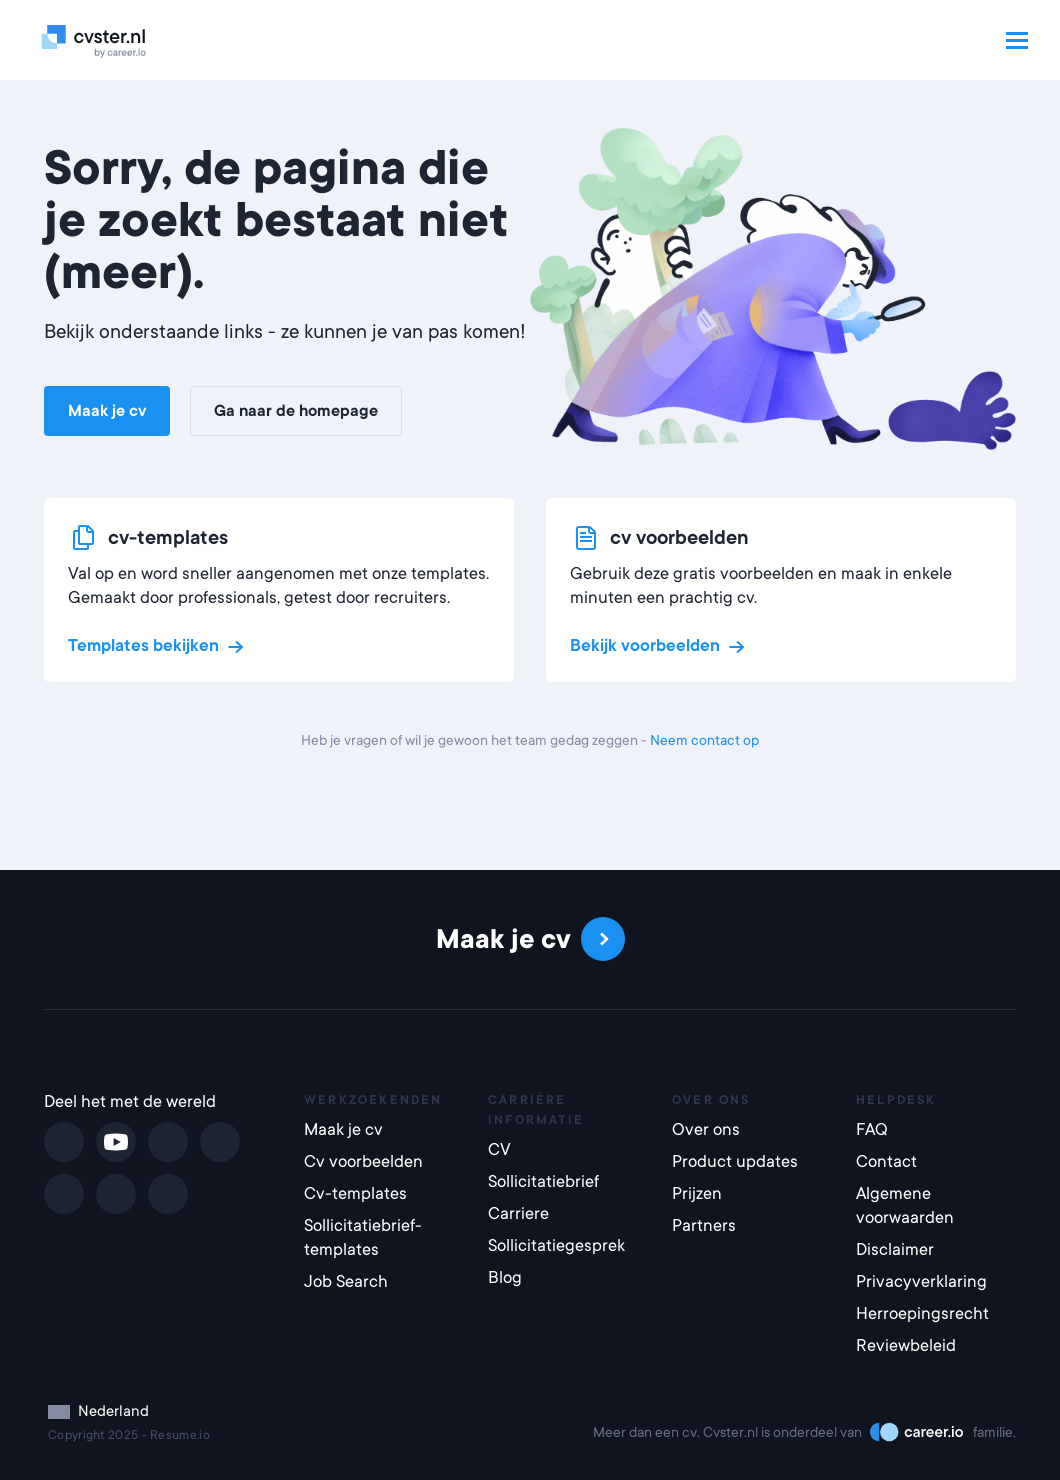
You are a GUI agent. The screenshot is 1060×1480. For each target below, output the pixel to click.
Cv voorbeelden (363, 1161)
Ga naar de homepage (296, 411)
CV (499, 1149)
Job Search (346, 1281)
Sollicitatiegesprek (556, 1245)
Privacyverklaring (921, 1281)
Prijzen (697, 1193)
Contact (886, 1161)
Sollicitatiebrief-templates (363, 1237)
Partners (704, 1225)
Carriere (518, 1213)
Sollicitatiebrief (543, 1181)
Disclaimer (895, 1249)
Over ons (706, 1129)
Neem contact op (704, 740)
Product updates (735, 1161)
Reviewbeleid (906, 1345)
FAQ (872, 1129)
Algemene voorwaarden (905, 1205)
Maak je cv (107, 411)
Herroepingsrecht (922, 1313)
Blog (505, 1277)
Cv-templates (355, 1193)
